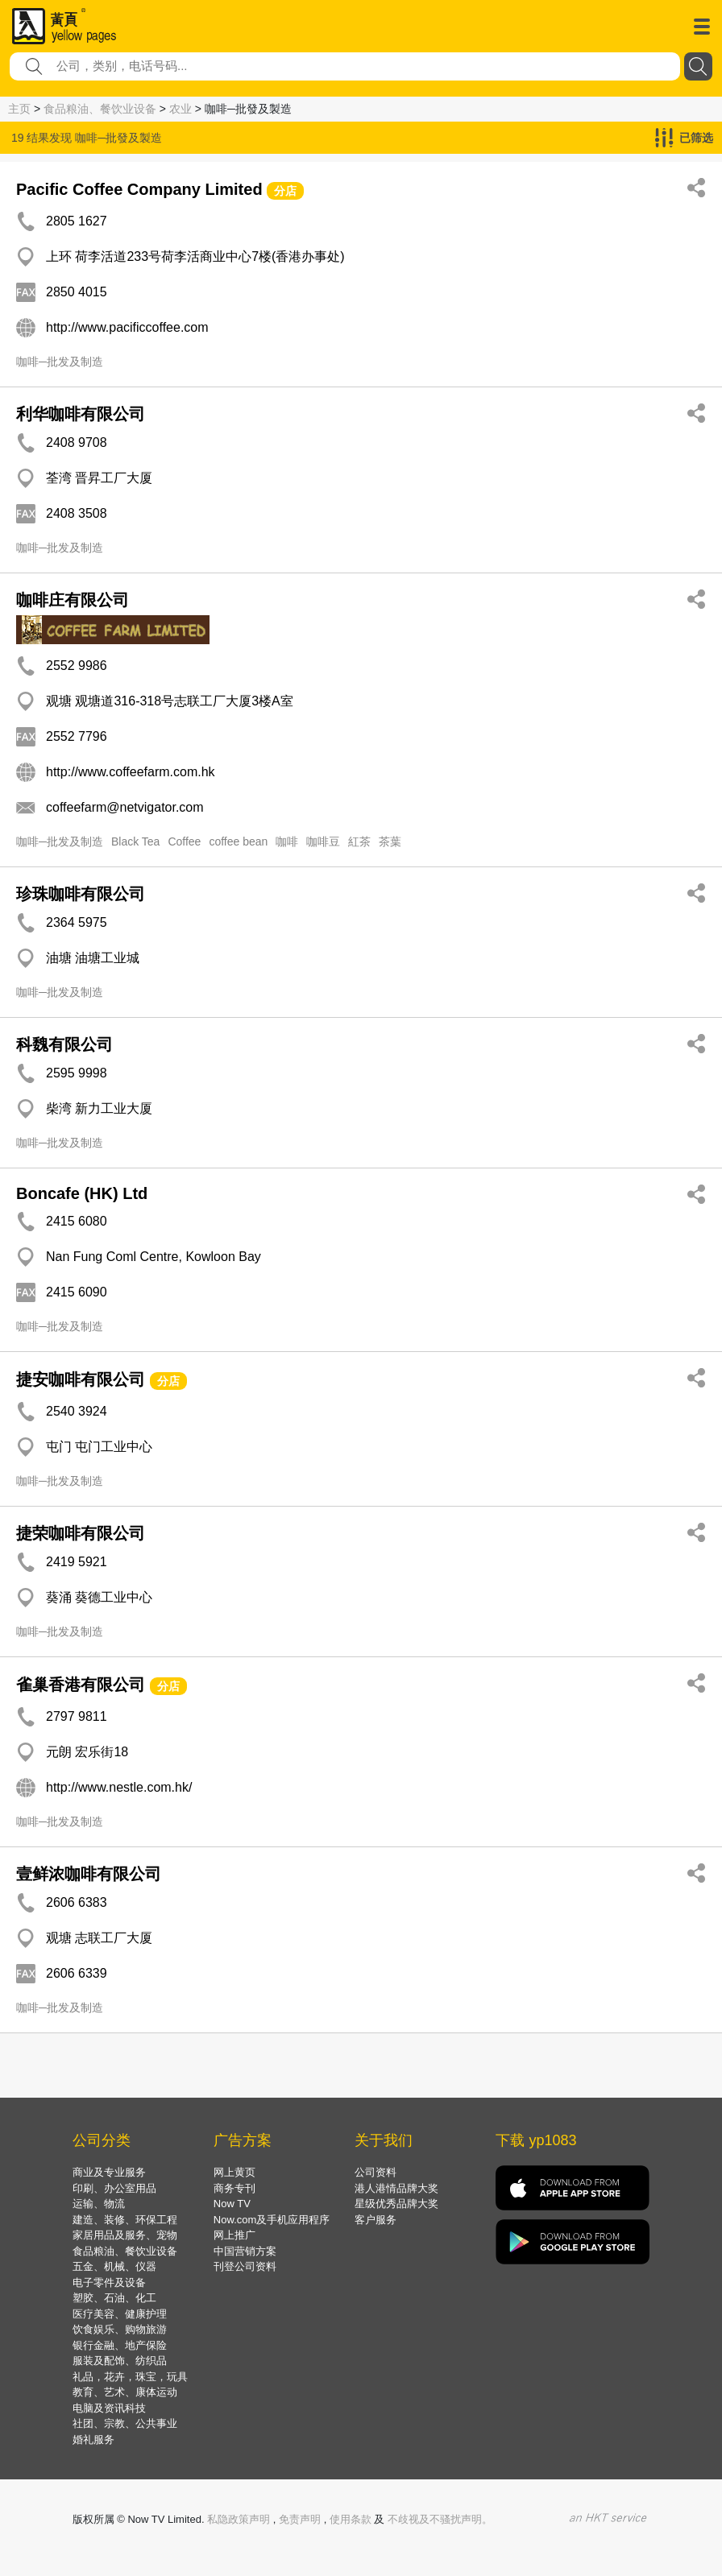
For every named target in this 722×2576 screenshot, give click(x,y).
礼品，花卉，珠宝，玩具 (130, 2377)
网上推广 (234, 2235)
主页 (19, 108)
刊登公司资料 (245, 2266)
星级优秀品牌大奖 (396, 2204)
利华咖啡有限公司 (80, 414)
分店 (285, 190)
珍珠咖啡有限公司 (80, 894)
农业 (180, 108)
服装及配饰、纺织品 (120, 2361)
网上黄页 (234, 2172)
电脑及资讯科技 (109, 2408)
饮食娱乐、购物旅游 (120, 2329)
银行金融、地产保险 (120, 2345)
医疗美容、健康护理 (120, 2314)
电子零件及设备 (109, 2282)
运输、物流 (99, 2204)
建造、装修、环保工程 (125, 2220)
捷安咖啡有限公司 (80, 1379)
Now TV (232, 2204)
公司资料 (375, 2172)
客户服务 (375, 2220)
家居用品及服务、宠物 (125, 2235)
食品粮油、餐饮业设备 (100, 108)
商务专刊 (234, 2188)
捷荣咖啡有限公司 (80, 1533)
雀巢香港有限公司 (80, 1684)
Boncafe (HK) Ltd (81, 1193)
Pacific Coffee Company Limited (139, 189)
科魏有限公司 (64, 1044)
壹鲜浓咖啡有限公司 (88, 1874)
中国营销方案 (245, 2251)
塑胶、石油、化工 (114, 2298)
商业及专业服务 (109, 2172)
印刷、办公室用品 (114, 2188)
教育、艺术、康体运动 (125, 2392)
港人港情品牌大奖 (396, 2188)
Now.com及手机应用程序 (272, 2220)
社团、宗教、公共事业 (125, 2423)
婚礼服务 (93, 2439)
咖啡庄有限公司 (72, 600)
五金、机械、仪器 (114, 2266)
